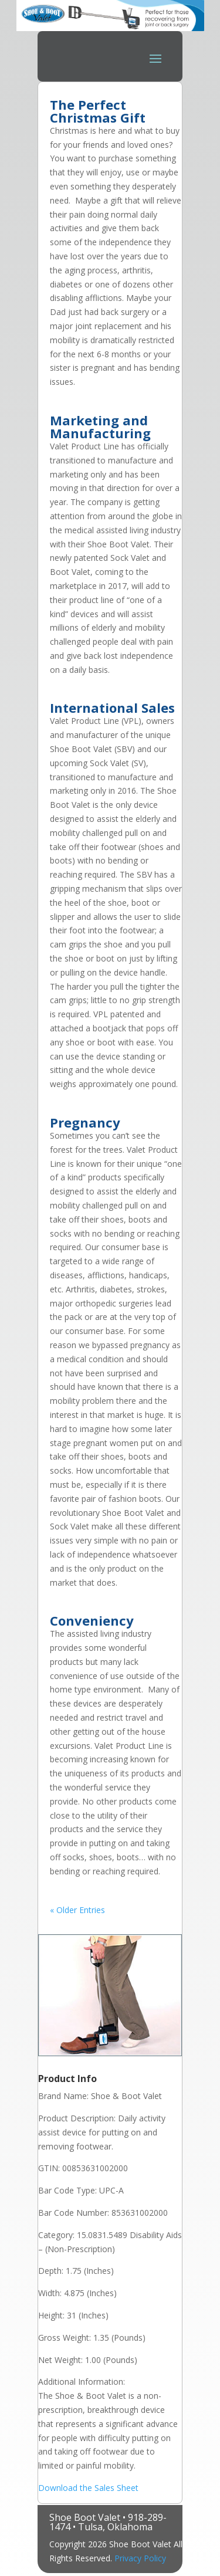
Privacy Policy (140, 2558)
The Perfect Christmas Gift (97, 111)
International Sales (112, 707)
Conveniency (92, 1620)
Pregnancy (85, 1122)
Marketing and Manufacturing (100, 426)
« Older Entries (77, 1909)
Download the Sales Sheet (88, 2487)
